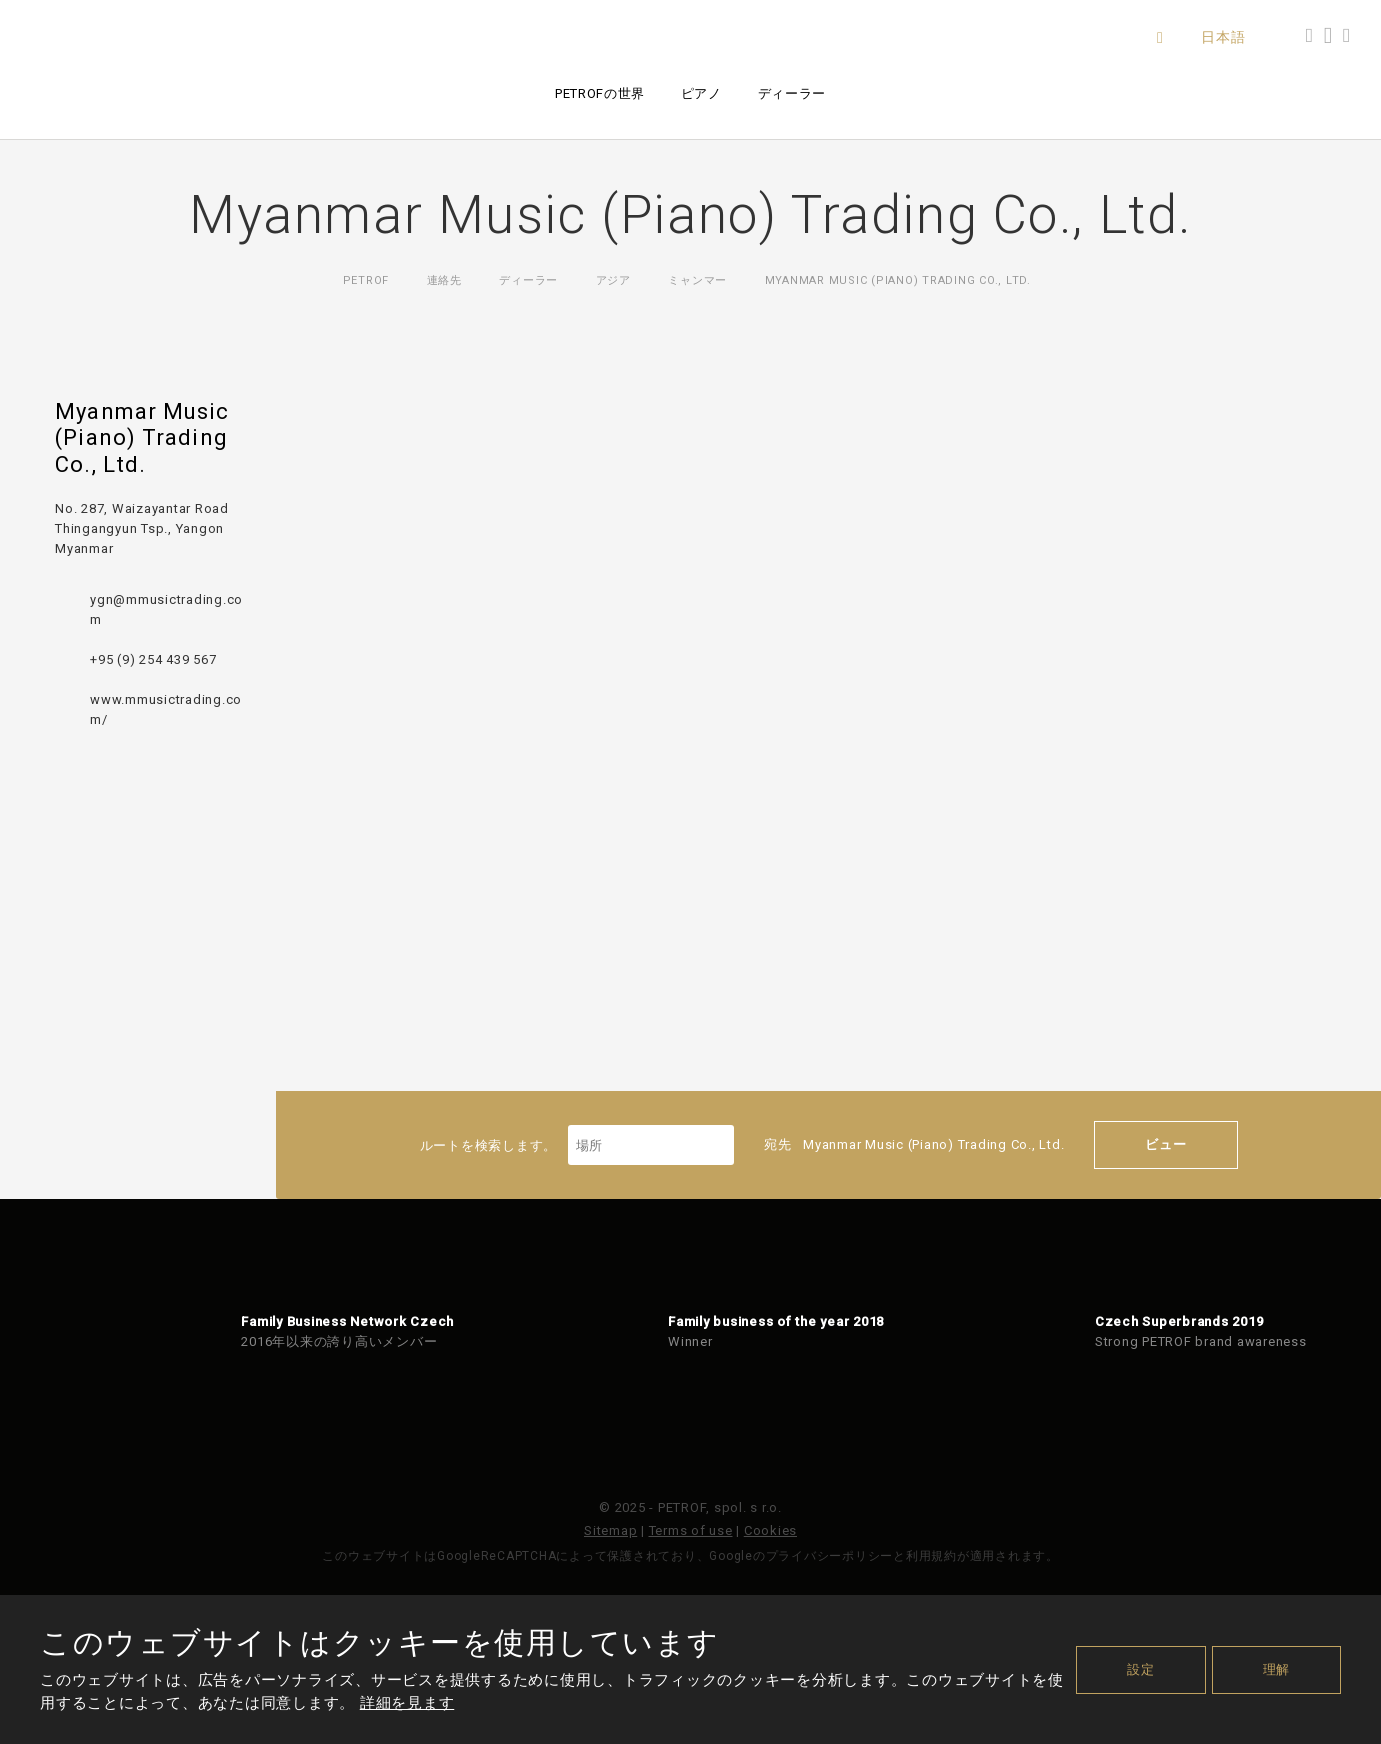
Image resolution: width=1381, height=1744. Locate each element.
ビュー (1165, 1144)
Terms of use (691, 1530)
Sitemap (610, 1530)
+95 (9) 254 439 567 (153, 659)
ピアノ (701, 93)
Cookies (770, 1530)
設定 (1141, 1669)
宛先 (914, 1144)
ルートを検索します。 (577, 1145)
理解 (1277, 1669)
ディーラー (792, 93)
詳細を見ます (407, 1703)
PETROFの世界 (600, 93)
